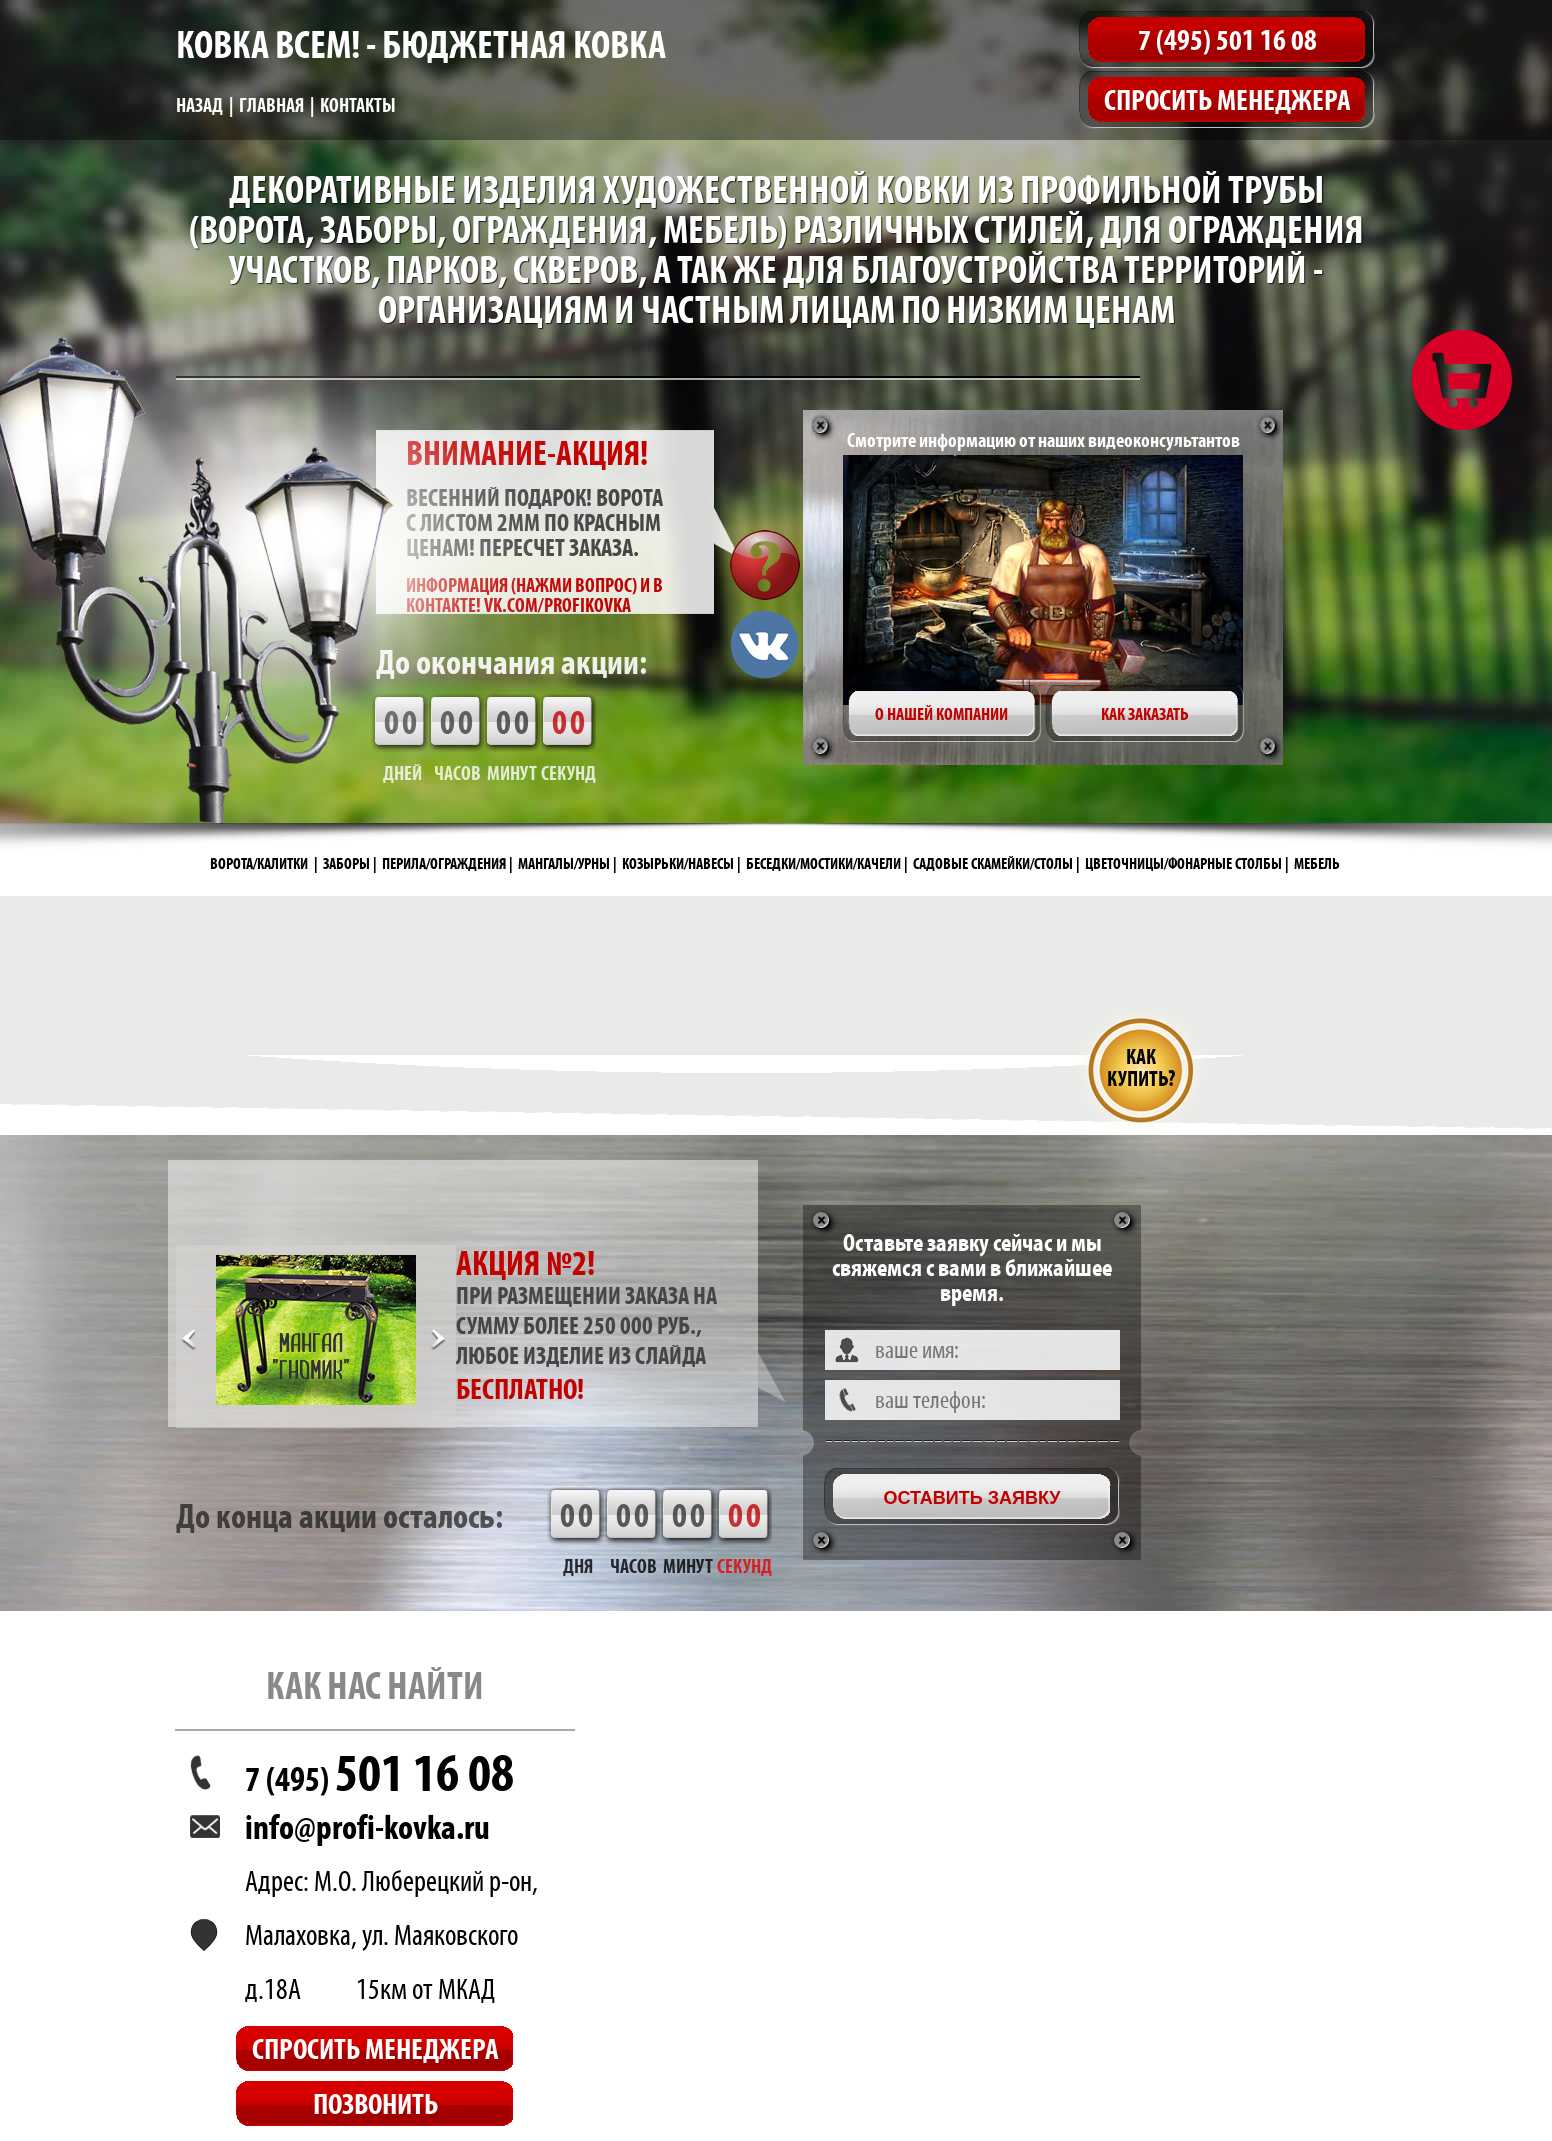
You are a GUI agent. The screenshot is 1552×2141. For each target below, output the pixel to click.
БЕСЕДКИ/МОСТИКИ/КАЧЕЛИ (823, 863)
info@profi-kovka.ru (367, 1826)
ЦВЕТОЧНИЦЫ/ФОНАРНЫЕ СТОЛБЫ (1183, 863)
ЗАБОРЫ (346, 863)
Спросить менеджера (1227, 99)
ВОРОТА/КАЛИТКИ (259, 863)
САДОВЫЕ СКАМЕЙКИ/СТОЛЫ (993, 863)
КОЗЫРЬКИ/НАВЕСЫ (678, 863)
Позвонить (375, 2103)
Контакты (358, 105)
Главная (271, 105)
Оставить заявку (971, 1498)
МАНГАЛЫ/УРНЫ (564, 863)
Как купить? (1141, 1067)
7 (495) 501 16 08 (1227, 39)
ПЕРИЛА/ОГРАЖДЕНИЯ (444, 863)
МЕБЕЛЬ (1317, 863)
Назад (199, 105)
